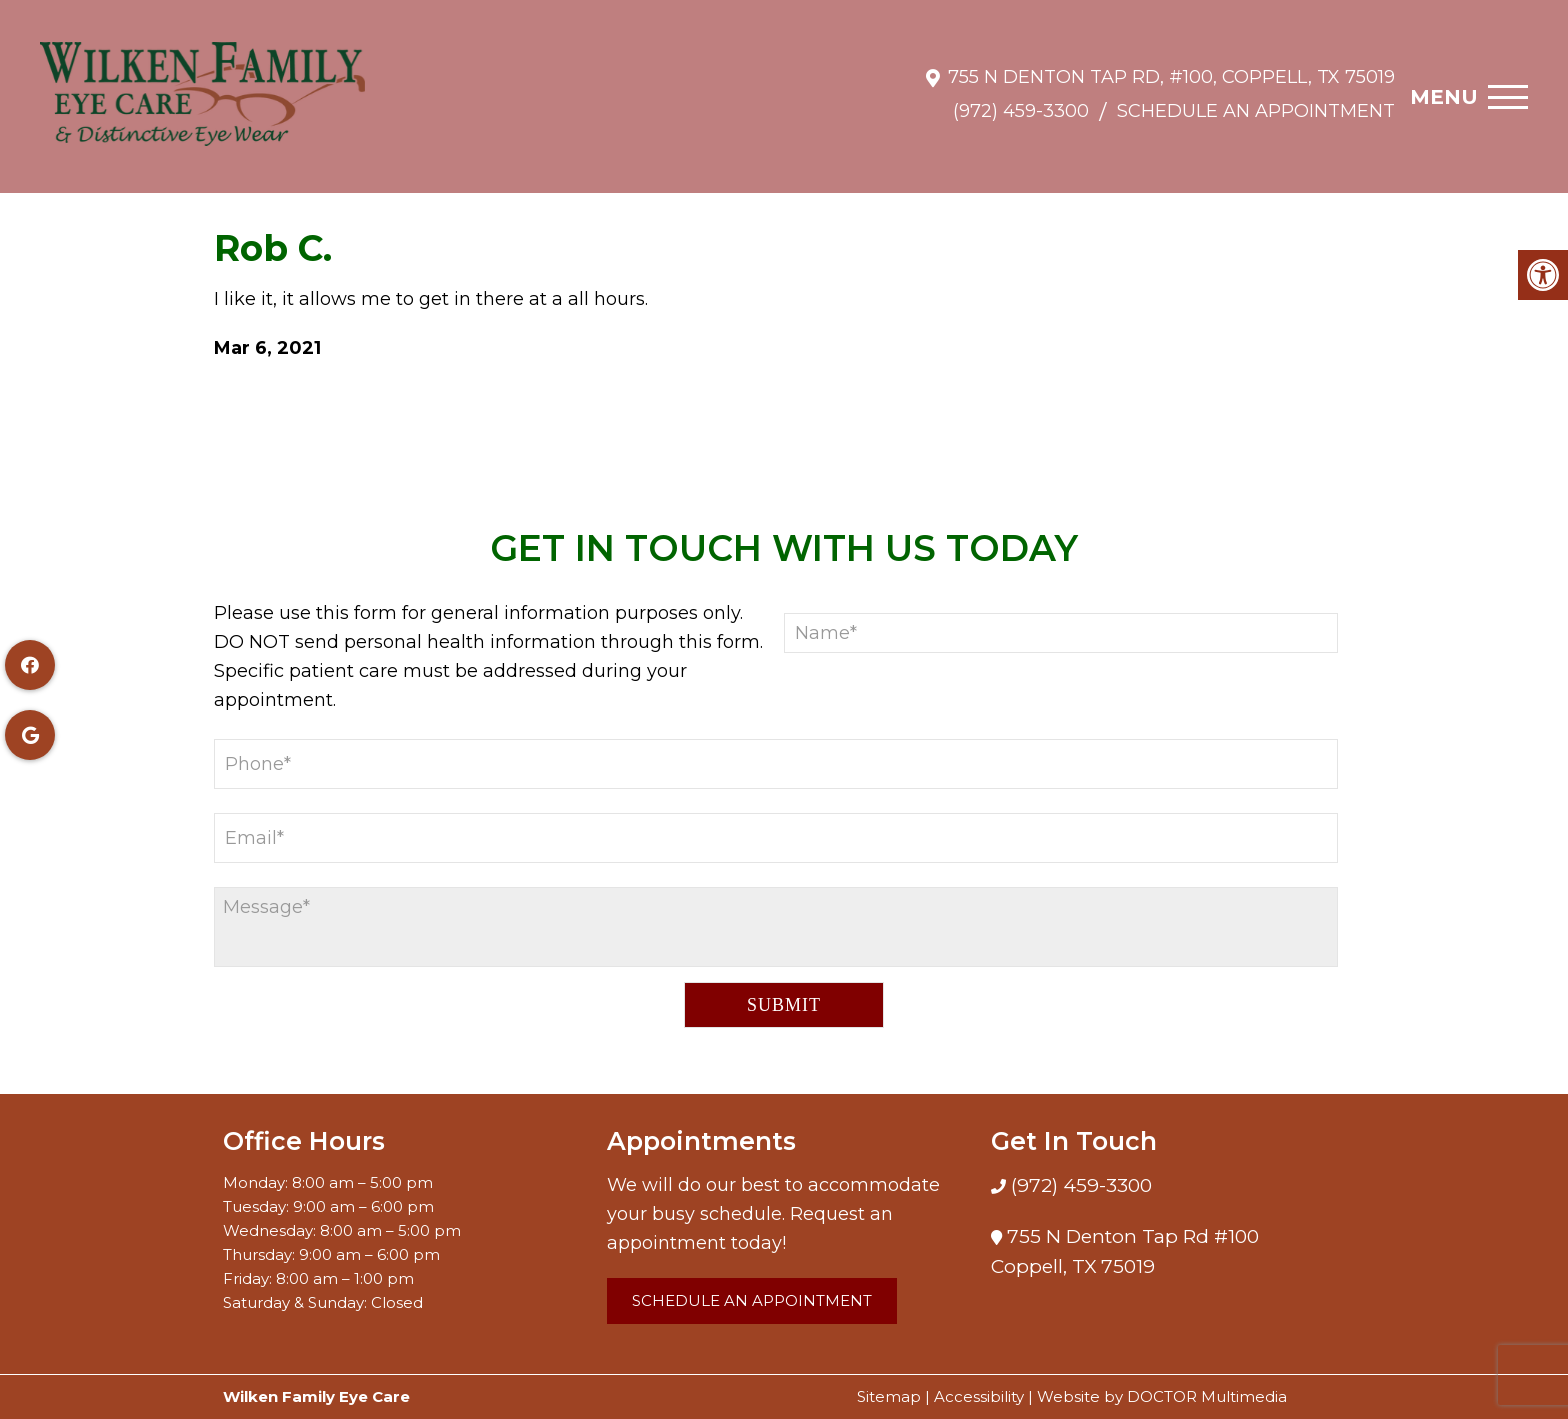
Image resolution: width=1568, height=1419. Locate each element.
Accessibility (979, 1396)
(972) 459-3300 (1021, 101)
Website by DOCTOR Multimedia (1162, 1396)
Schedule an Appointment (1256, 101)
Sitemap (889, 1396)
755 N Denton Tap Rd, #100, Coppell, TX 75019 (1171, 67)
